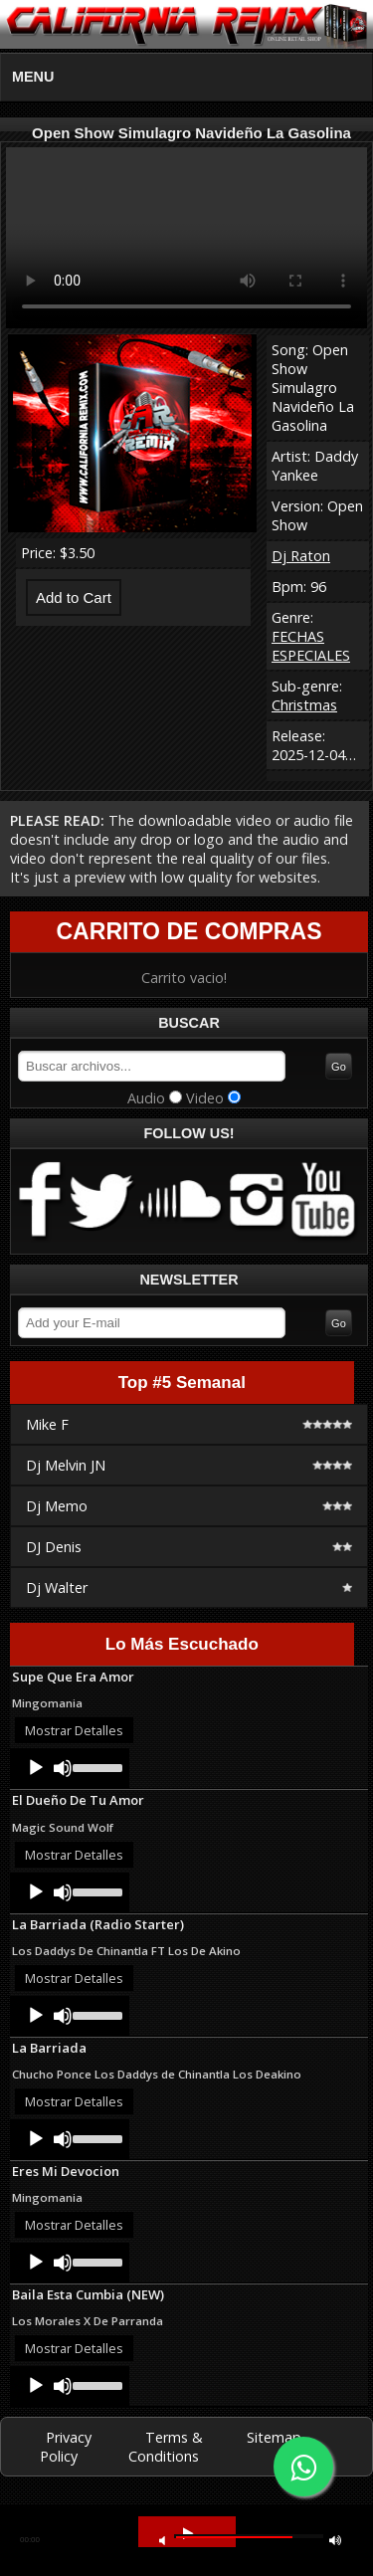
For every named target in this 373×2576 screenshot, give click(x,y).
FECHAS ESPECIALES (311, 646)
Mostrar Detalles (74, 1730)
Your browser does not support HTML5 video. (186, 237)
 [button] (188, 2533)
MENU (33, 77)
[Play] (36, 1768)
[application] (69, 1768)
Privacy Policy (66, 2447)
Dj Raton (301, 555)
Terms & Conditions (165, 2447)
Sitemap (274, 2437)
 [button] (162, 2539)
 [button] (335, 2539)
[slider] (96, 1766)
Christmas (304, 704)
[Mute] (63, 1768)
